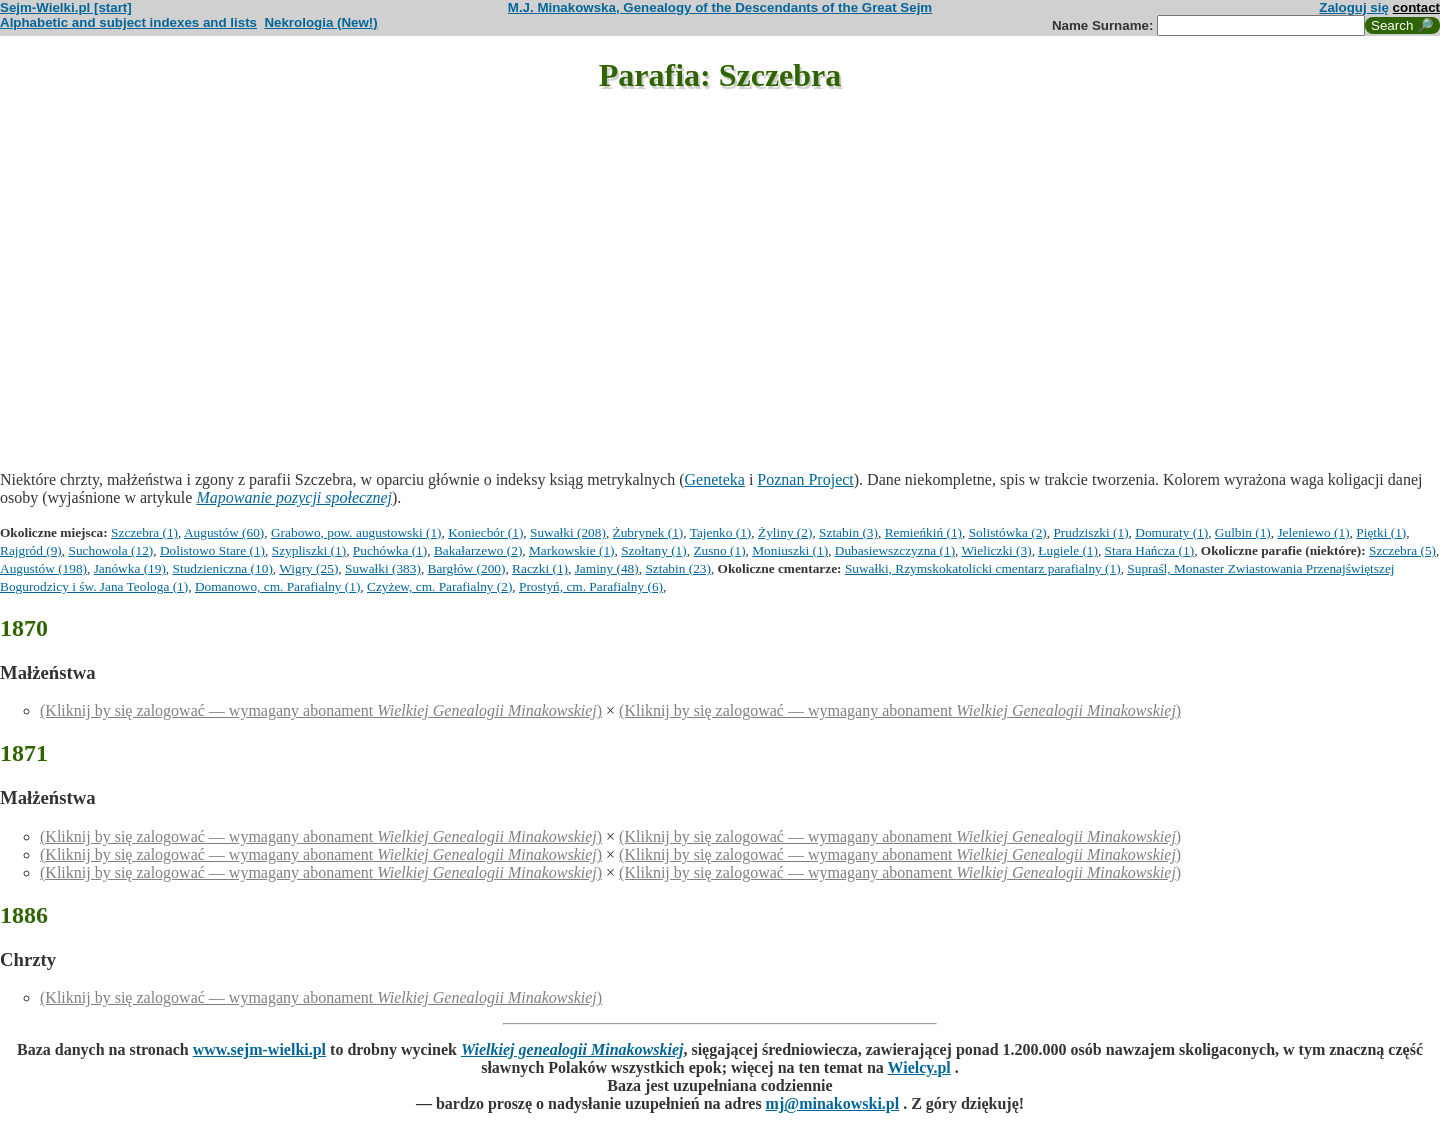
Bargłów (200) (467, 568)
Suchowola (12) (110, 550)
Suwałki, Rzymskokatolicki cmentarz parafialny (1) (983, 568)
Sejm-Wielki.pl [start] (66, 7)
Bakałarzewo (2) (478, 550)
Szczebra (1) (144, 532)
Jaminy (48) (607, 568)
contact (1416, 7)
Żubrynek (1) (648, 532)
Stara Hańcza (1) (1150, 550)
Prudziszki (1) (1090, 532)
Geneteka (715, 479)
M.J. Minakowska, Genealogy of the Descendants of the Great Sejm (720, 7)
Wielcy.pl (919, 1067)
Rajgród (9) (31, 550)
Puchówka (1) (390, 550)
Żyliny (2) (785, 532)
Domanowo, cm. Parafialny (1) (277, 586)
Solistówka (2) (1008, 532)
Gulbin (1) (1243, 532)
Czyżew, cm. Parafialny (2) (439, 586)
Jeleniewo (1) (1313, 532)
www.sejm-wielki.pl (259, 1049)
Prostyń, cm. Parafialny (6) (591, 586)
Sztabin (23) (678, 568)
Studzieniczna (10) (223, 568)
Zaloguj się (1354, 7)
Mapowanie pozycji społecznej (294, 497)
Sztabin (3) (848, 532)
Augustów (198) (43, 568)
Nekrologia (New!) (320, 22)
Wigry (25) (308, 568)
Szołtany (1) (654, 550)
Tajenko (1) (721, 532)
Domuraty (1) (1171, 532)
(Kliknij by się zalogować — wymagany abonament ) (321, 710)
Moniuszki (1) (790, 550)
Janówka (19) (130, 568)
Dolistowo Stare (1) (212, 550)
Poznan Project (805, 479)
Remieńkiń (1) (923, 532)
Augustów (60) (224, 532)
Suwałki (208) (568, 532)
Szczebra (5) (1402, 550)
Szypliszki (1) (309, 550)
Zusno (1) (719, 550)
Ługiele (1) (1068, 550)
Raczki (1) (540, 568)
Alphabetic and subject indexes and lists (128, 22)
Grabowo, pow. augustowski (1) (356, 532)
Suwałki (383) (383, 568)
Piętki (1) (1381, 532)
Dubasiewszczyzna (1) (895, 550)
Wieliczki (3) (997, 550)
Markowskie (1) (572, 550)
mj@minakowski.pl (833, 1103)
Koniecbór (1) (485, 532)
